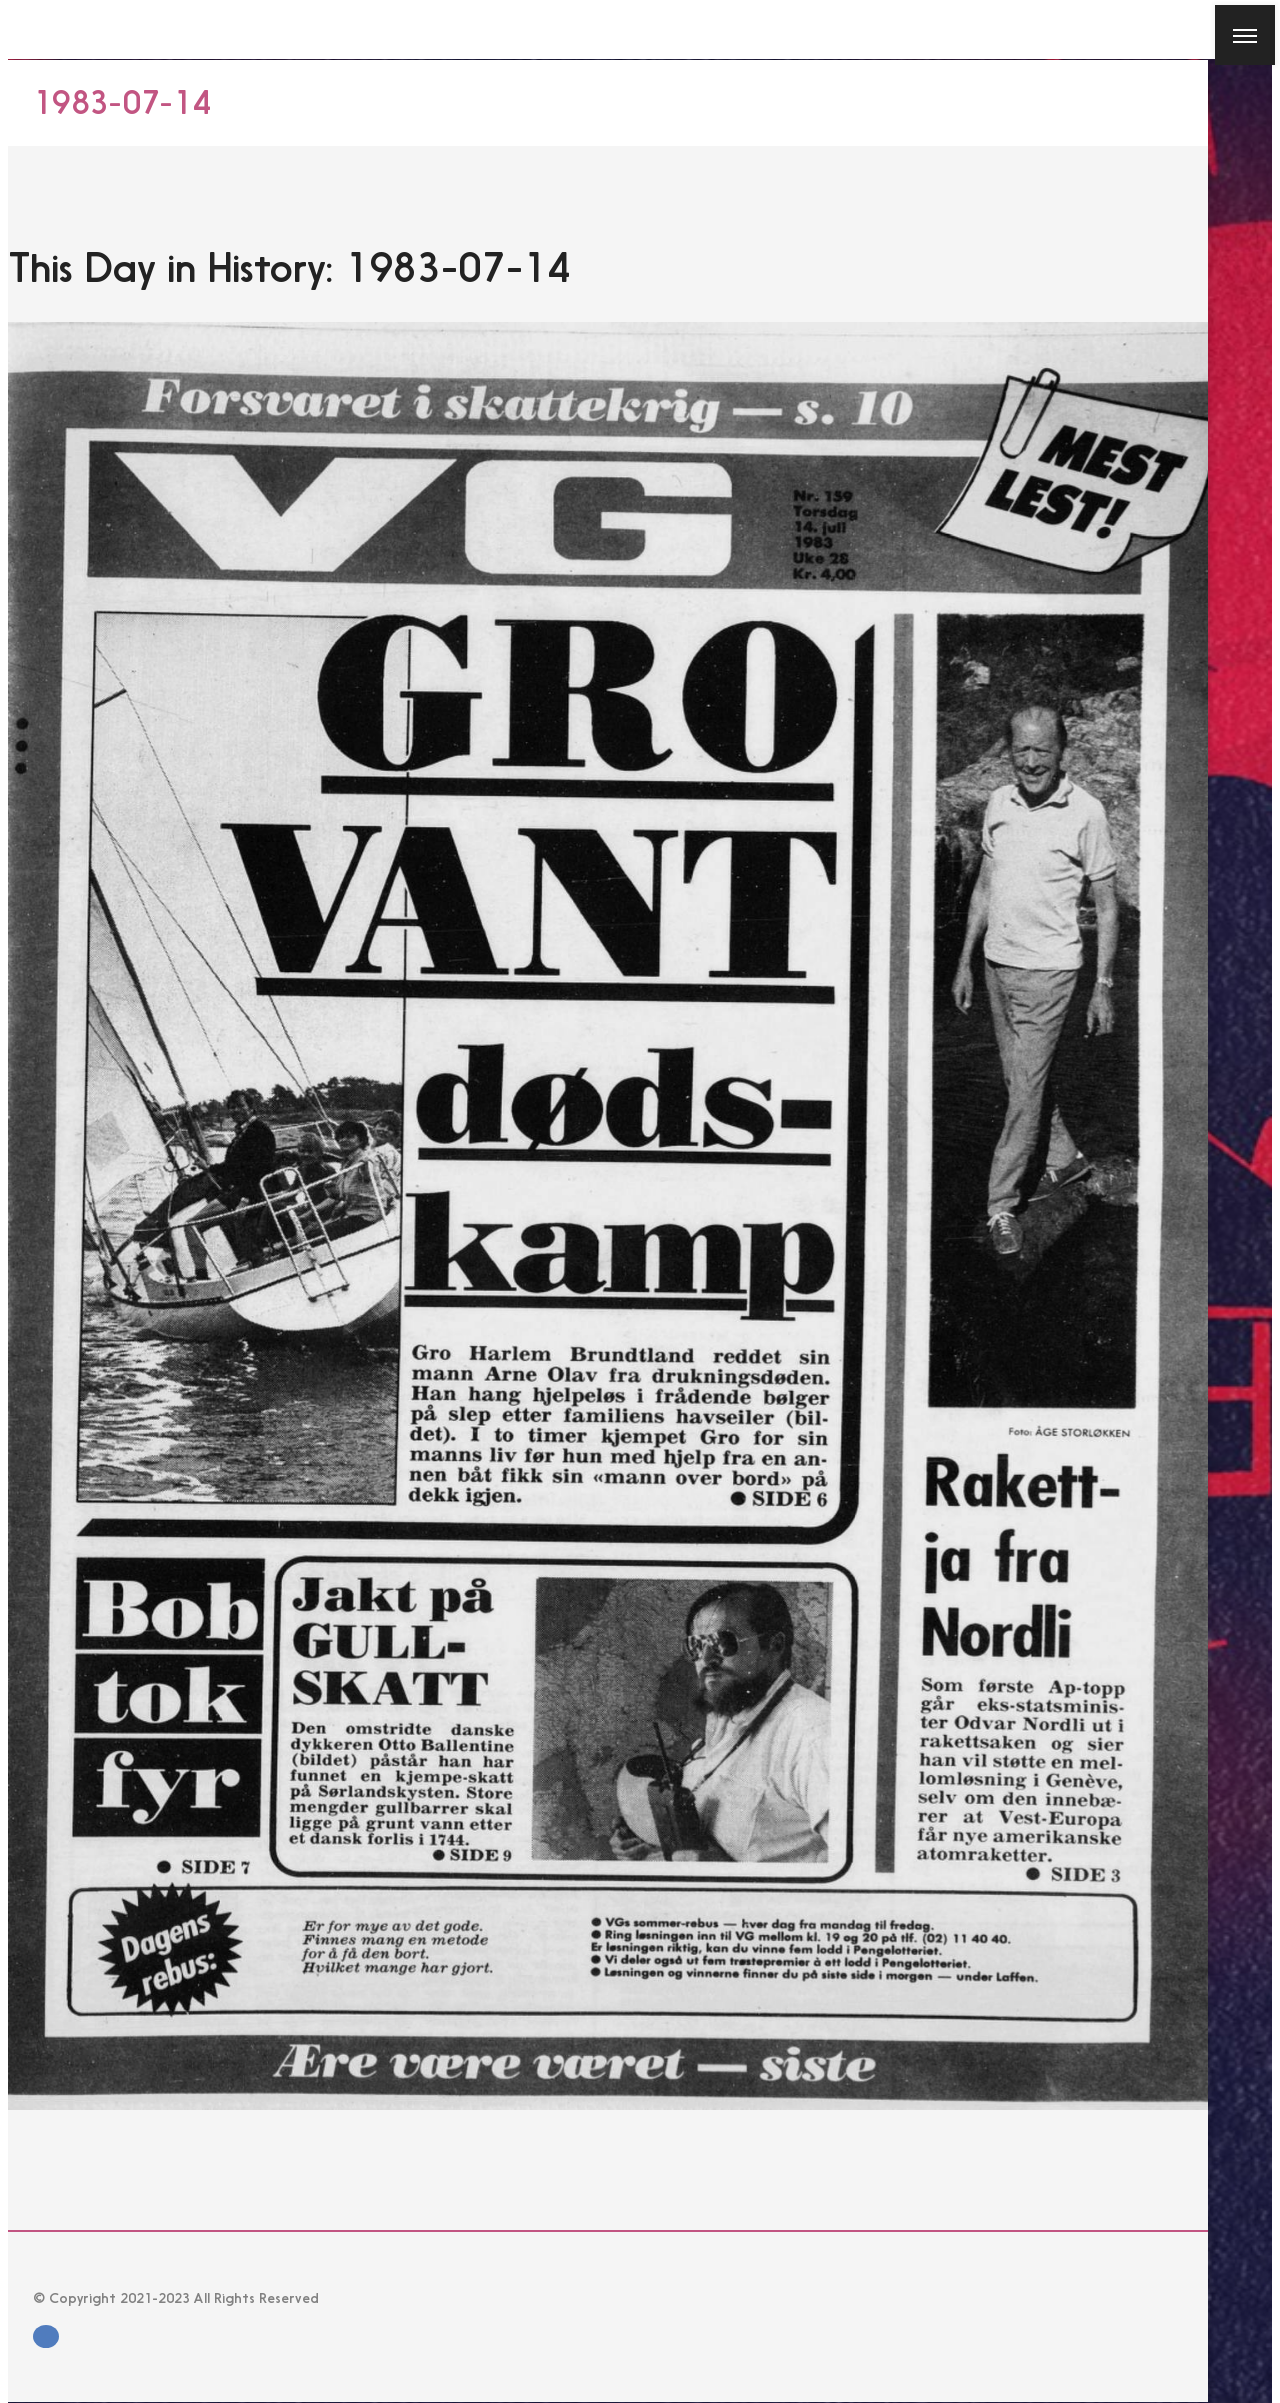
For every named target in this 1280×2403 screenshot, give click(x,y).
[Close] (22, 22)
